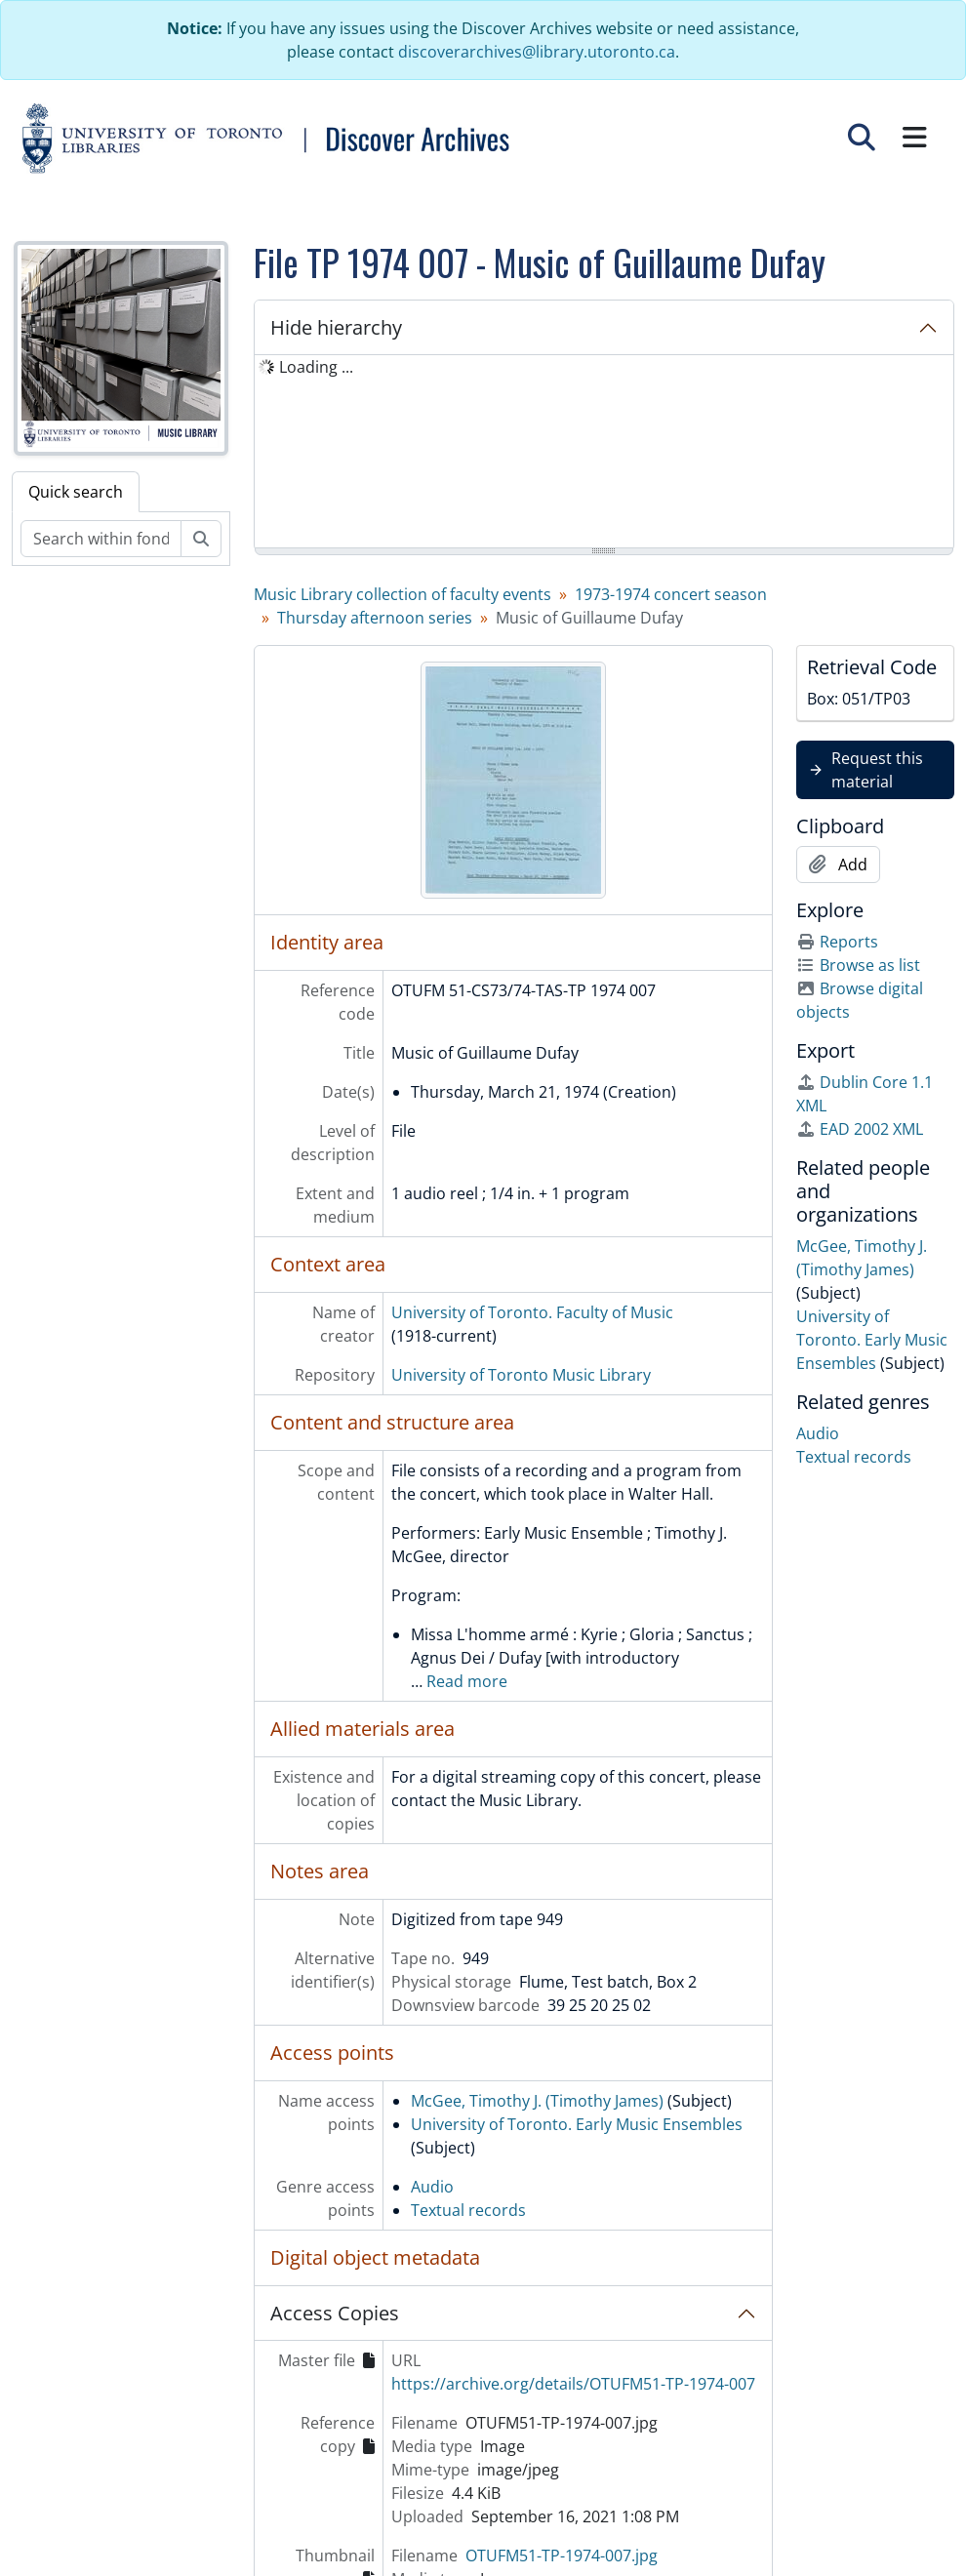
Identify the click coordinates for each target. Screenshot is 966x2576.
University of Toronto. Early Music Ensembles (577, 2124)
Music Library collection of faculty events (402, 594)
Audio (432, 2186)
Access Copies (334, 2313)
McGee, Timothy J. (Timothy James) (537, 2101)
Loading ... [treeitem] (316, 367)
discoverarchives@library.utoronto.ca (536, 51)
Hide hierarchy (336, 327)
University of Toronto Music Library (521, 1375)
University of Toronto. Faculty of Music (532, 1312)
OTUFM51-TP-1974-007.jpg (561, 2555)
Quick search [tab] (75, 492)
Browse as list (858, 965)
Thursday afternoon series (374, 617)
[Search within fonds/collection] (100, 538)
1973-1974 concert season (671, 594)
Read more (466, 1681)
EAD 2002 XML (859, 1129)
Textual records (468, 2210)
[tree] (604, 452)
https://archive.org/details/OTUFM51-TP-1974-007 (573, 2384)
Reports (837, 941)
